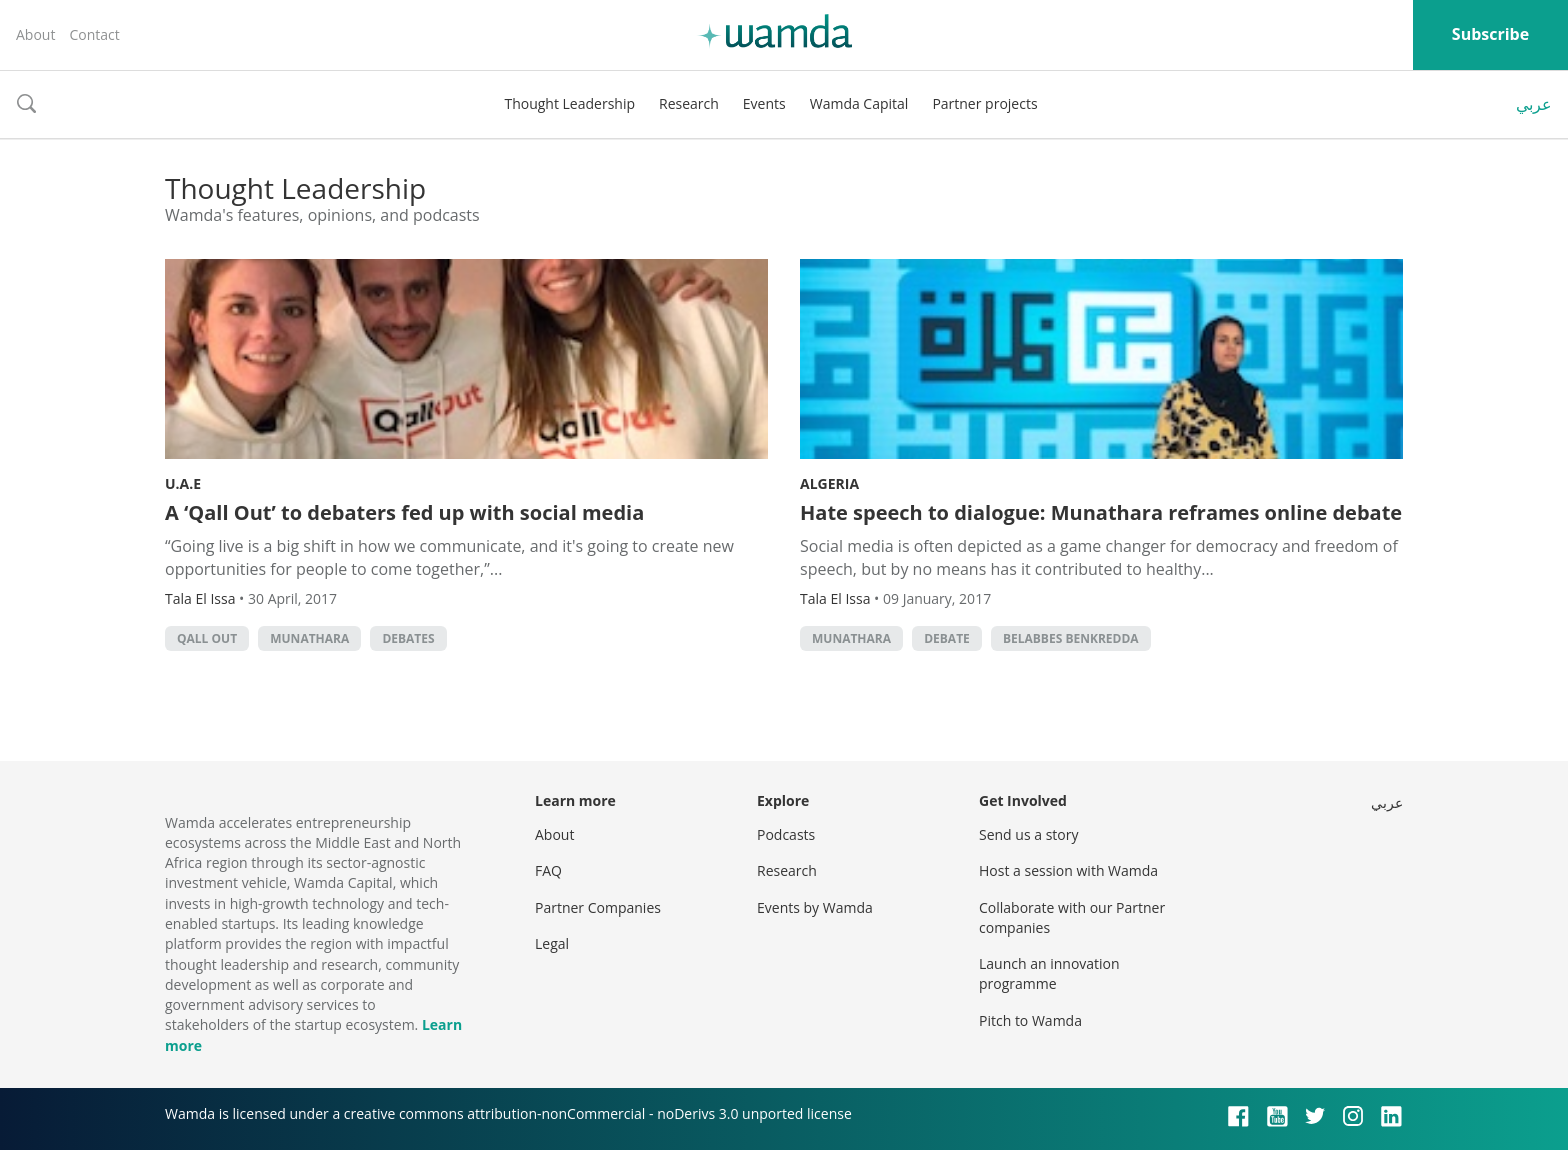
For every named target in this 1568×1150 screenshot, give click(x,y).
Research (689, 103)
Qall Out (207, 638)
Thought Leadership (569, 103)
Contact (94, 34)
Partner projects (984, 103)
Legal (552, 943)
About (35, 34)
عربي (1534, 104)
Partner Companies (598, 907)
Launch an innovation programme (1049, 973)
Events (764, 103)
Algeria (829, 483)
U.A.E (183, 483)
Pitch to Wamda (1030, 1020)
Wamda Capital (859, 103)
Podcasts (786, 834)
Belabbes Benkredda (1071, 638)
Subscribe (1490, 34)
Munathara (309, 638)
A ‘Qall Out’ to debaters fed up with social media (404, 512)
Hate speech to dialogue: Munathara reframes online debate (1101, 512)
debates (408, 638)
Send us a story (1028, 834)
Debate (947, 638)
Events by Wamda (815, 907)
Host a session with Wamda (1068, 870)
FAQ (548, 870)
